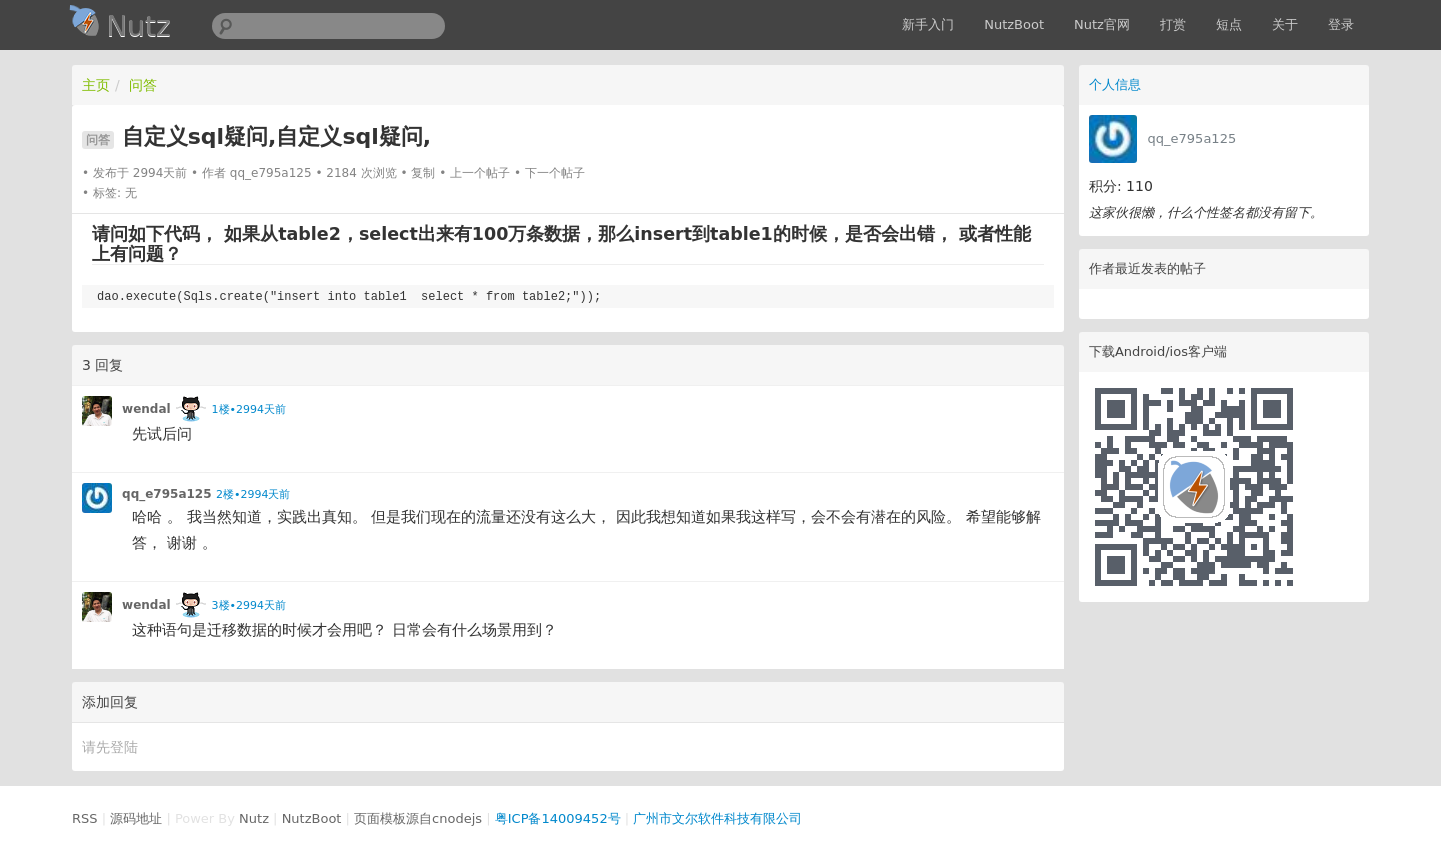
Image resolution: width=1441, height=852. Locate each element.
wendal (146, 409)
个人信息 (1115, 84)
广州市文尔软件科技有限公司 (717, 818)
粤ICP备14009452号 (558, 818)
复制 (423, 173)
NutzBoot (1014, 24)
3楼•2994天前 (249, 605)
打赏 (1173, 24)
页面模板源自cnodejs (418, 818)
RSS (85, 818)
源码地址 (136, 818)
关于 (1285, 24)
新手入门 (928, 24)
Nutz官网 (1102, 24)
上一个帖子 (480, 173)
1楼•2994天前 (249, 409)
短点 (1229, 24)
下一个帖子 (555, 173)
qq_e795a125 (1192, 138)
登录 (1341, 24)
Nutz (254, 818)
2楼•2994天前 (253, 494)
